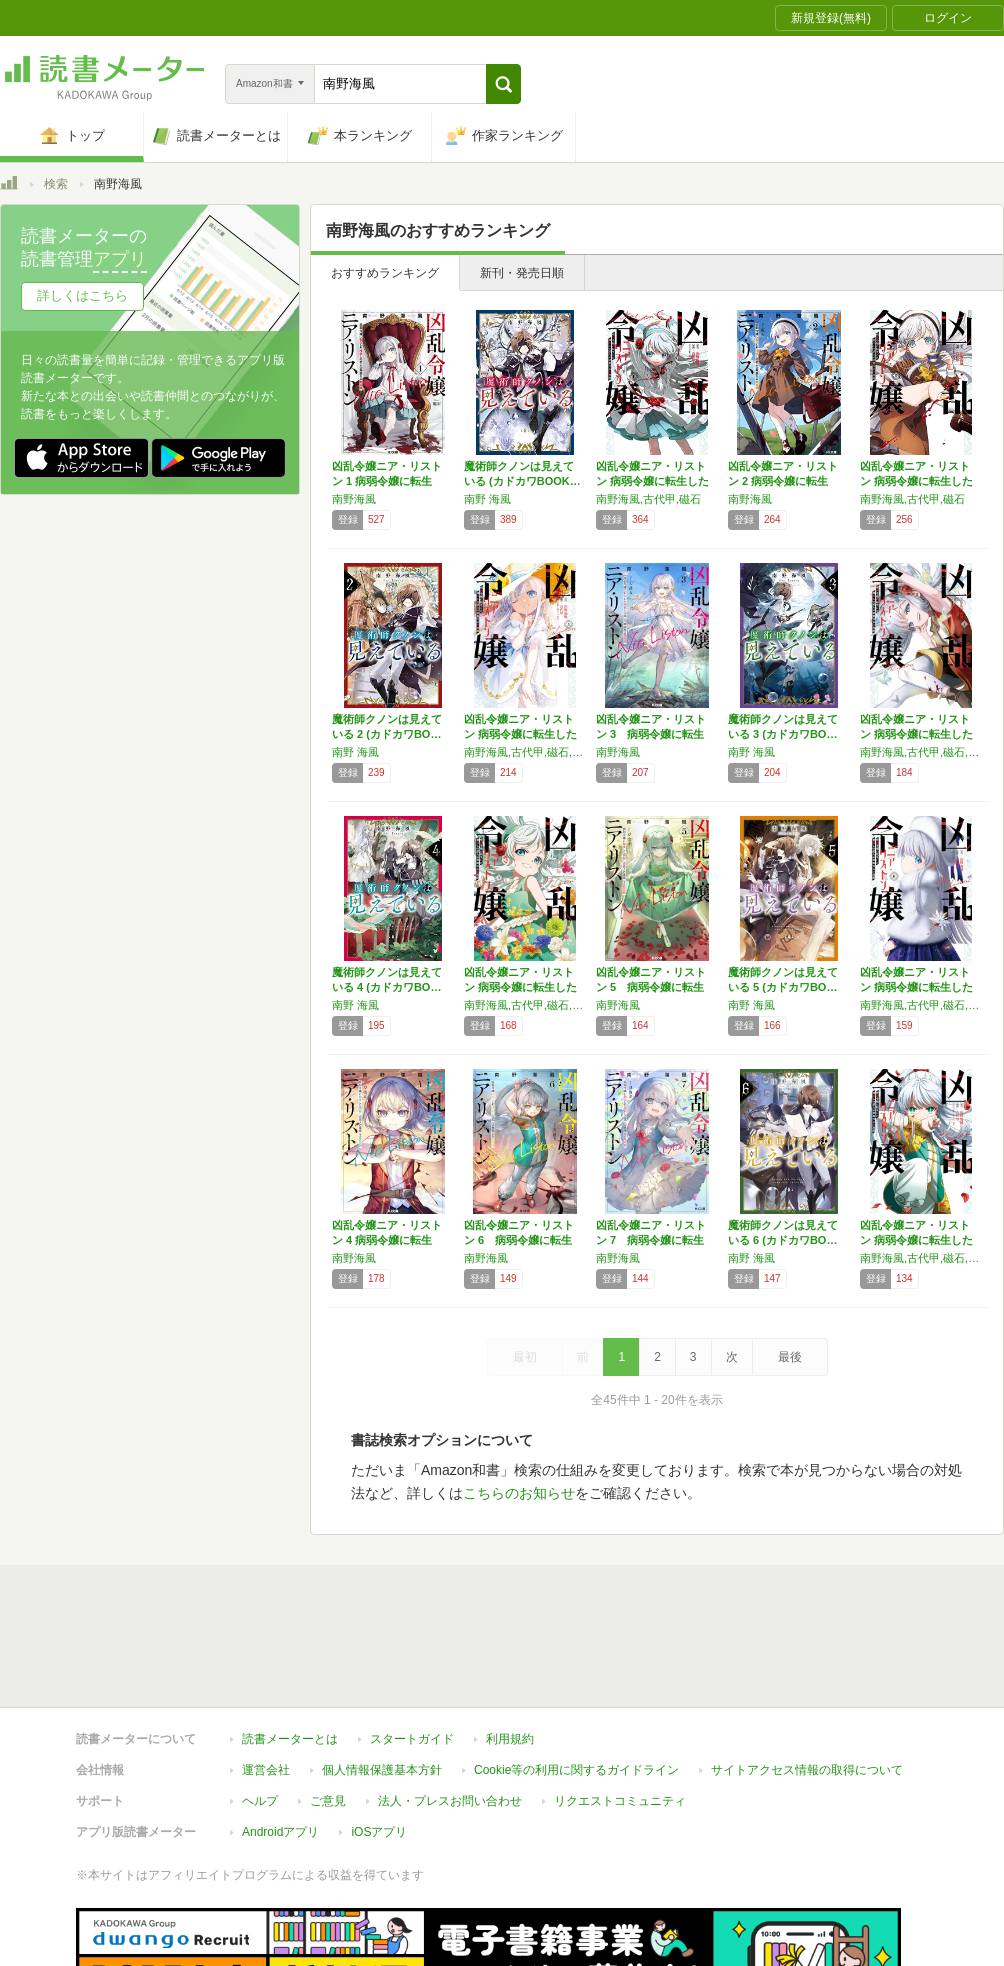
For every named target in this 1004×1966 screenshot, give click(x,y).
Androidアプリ (280, 1740)
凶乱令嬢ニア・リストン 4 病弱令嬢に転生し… (387, 1240)
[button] (503, 84)
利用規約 (510, 1647)
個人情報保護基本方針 (382, 1678)
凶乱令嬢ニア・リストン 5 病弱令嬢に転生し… (651, 987)
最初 (525, 1357)
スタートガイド (412, 1647)
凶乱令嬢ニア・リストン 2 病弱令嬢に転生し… (783, 481)
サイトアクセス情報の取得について (807, 1678)
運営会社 (266, 1678)
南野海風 (354, 499)
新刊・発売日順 (522, 273)
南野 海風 (487, 499)
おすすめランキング (385, 273)
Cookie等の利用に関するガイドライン (576, 1678)
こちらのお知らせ (519, 1493)
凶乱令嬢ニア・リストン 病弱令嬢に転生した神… (652, 481)
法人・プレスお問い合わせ (450, 1709)
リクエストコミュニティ (620, 1709)
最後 (790, 1357)
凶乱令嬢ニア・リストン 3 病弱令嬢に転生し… (651, 734)
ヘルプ (260, 1709)
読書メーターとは (290, 1647)
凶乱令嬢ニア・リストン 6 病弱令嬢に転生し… (519, 1240)
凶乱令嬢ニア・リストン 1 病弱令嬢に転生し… (387, 481)
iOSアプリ (379, 1740)
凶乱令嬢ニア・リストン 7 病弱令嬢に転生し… (651, 1240)
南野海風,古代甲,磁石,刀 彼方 (525, 752)
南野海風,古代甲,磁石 (648, 499)
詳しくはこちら (82, 295)
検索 (56, 184)
